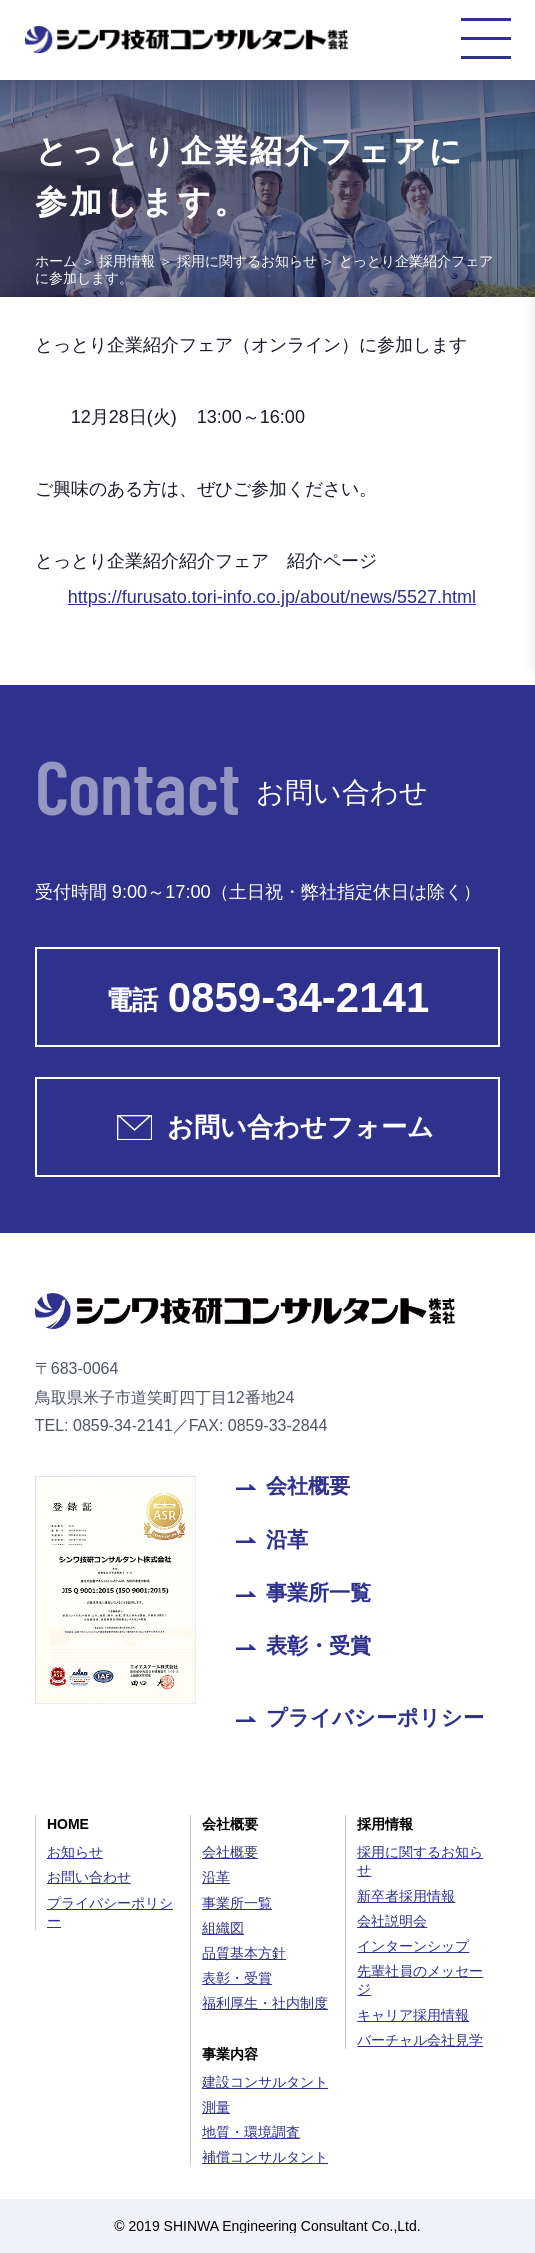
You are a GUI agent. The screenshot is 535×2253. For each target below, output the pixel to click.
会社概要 (308, 1486)
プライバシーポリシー (375, 1718)
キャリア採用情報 (413, 2015)
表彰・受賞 (318, 1646)
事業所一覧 (318, 1593)
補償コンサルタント (265, 2157)
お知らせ (75, 1852)
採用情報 (127, 261)
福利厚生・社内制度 (265, 2003)
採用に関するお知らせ (247, 261)
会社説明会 (392, 1921)
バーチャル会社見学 (420, 2040)
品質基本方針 (244, 1953)
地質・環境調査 (251, 2132)
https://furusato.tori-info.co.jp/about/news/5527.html (272, 597)
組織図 (223, 1928)
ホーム (56, 261)
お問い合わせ (89, 1877)
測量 (216, 2107)
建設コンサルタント (265, 2082)
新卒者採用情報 (406, 1896)
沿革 (287, 1540)
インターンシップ (413, 1946)
